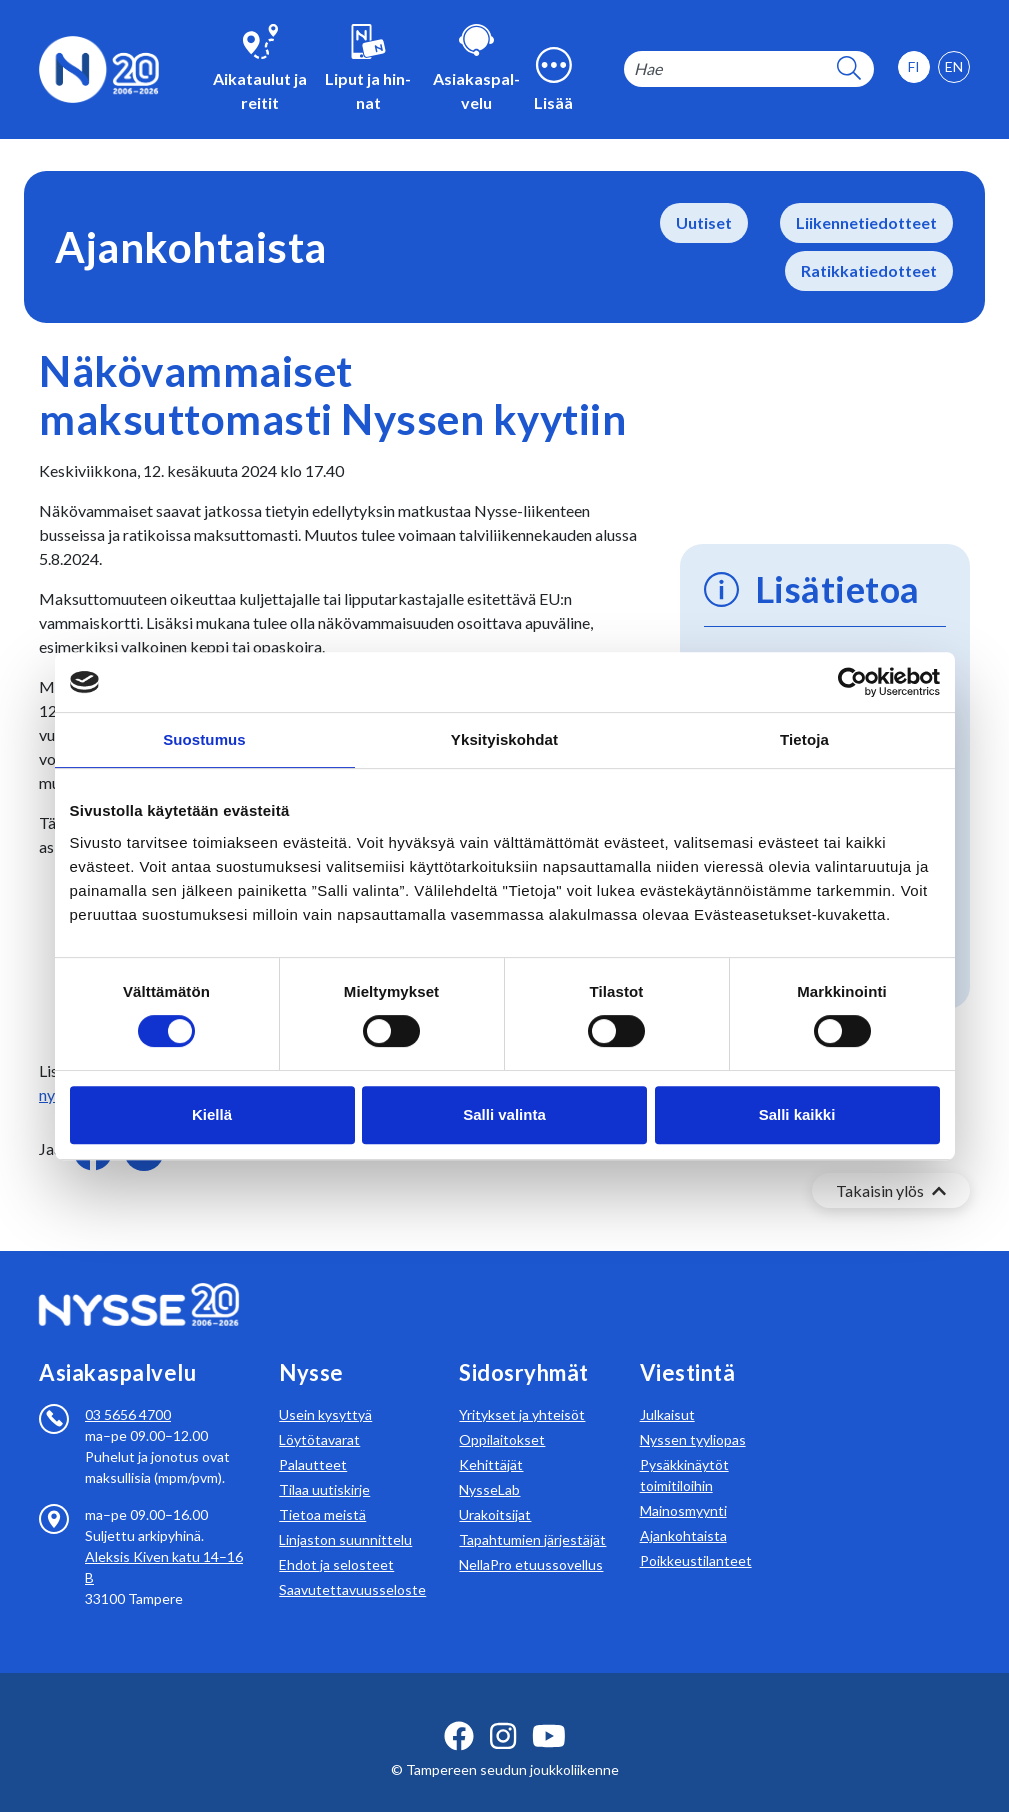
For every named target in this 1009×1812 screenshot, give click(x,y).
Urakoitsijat (495, 1490)
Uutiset (704, 222)
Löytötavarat (319, 1415)
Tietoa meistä (322, 1490)
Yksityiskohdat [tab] (504, 739)
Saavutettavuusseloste (352, 1565)
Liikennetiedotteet (866, 222)
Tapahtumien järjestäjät (532, 1515)
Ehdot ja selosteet (336, 1540)
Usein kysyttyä (325, 1390)
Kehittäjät (491, 1440)
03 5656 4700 (128, 1390)
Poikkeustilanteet (696, 1536)
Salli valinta (504, 1114)
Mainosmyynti (683, 1486)
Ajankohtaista (683, 1511)
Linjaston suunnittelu (345, 1515)
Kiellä (212, 1114)
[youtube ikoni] (549, 1712)
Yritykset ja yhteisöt (522, 1390)
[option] (954, 67)
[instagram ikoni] (503, 1712)
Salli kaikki (797, 1114)
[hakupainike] (849, 69)
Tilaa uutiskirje (324, 1465)
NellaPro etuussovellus (531, 1540)
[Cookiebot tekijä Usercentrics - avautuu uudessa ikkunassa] (852, 682)
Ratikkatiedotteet (869, 270)
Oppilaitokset (502, 1415)
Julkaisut (667, 1390)
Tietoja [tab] (804, 739)
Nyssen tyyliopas (693, 1415)
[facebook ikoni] (459, 1712)
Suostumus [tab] (204, 739)
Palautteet (313, 1440)
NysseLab (489, 1465)
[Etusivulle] (99, 67)
